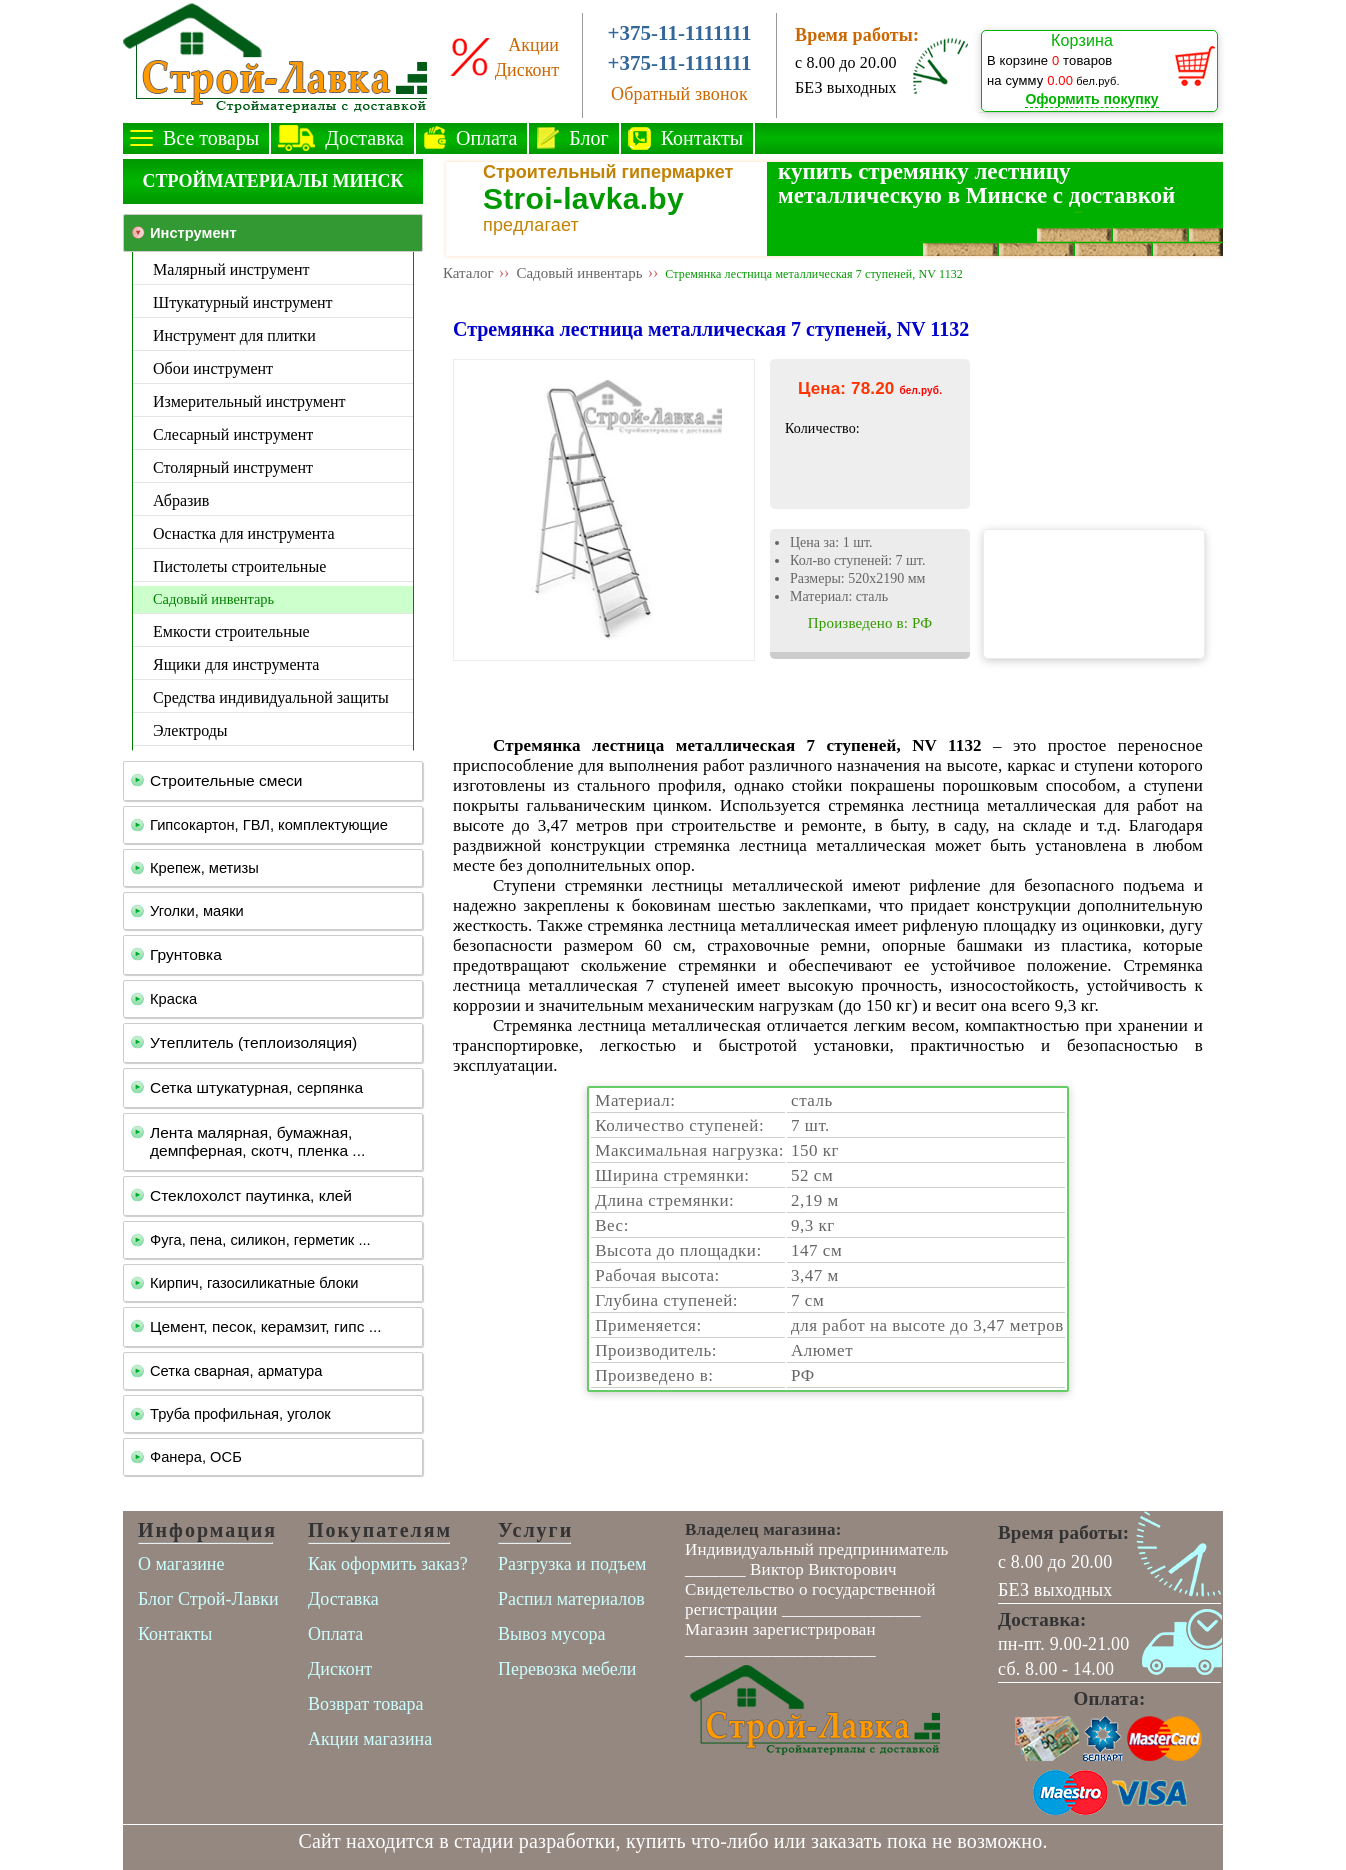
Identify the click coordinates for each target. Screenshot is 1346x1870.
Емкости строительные (231, 631)
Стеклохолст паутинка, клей (251, 1195)
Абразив (181, 500)
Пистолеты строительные (239, 566)
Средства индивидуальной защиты (271, 697)
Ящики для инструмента (236, 664)
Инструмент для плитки (234, 335)
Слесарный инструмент (233, 434)
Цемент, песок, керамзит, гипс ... (266, 1326)
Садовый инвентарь (213, 599)
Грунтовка (186, 954)
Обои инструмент (213, 368)
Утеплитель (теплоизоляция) (253, 1042)
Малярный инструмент (231, 269)
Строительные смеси (226, 780)
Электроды (190, 730)
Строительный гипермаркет (608, 172)
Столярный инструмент (233, 467)
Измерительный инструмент (249, 401)
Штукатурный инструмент (243, 302)
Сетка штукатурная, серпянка (256, 1087)
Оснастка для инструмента (244, 533)
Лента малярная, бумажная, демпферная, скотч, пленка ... (257, 1141)
